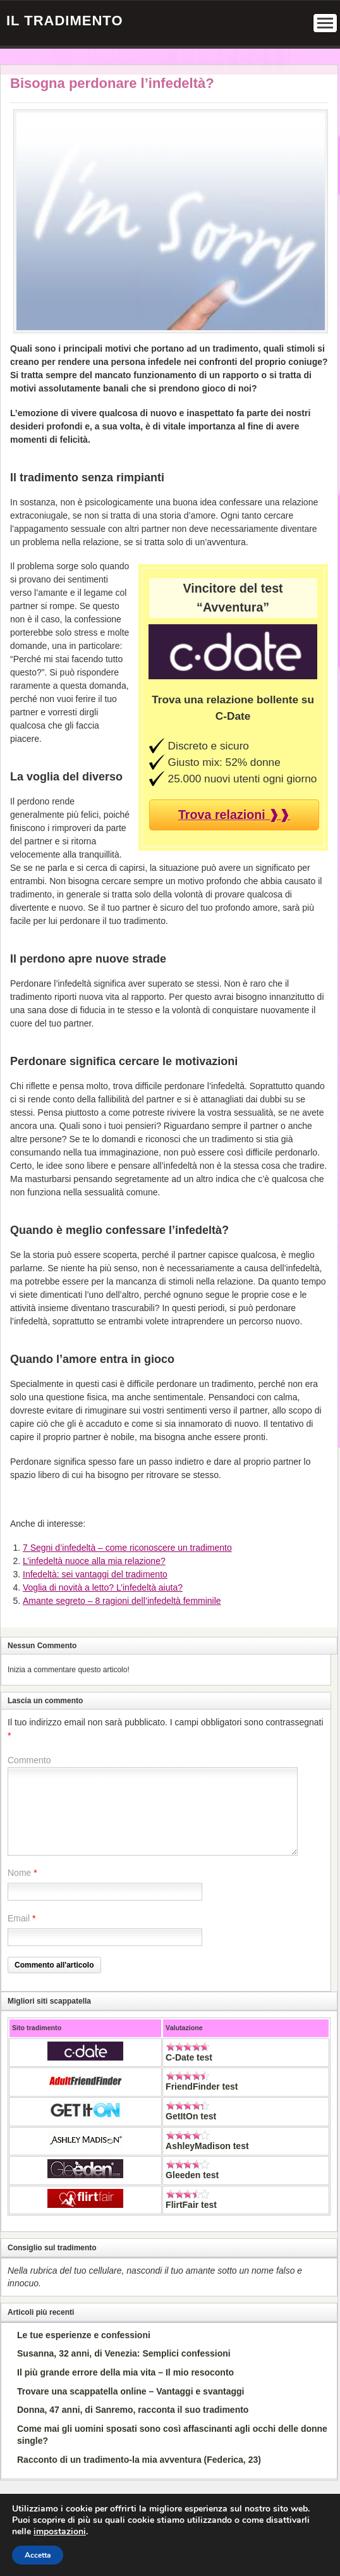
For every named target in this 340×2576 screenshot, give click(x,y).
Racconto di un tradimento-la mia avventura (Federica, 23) (139, 2460)
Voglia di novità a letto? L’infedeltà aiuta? (103, 1587)
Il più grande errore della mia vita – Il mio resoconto (125, 2372)
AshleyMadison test (207, 2146)
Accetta (38, 2555)
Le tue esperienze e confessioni (83, 2335)
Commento (29, 1760)
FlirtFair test (191, 2205)
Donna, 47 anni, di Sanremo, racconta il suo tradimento (132, 2410)
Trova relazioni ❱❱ (234, 815)
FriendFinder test (202, 2086)
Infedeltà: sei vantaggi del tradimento (95, 1574)
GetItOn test (191, 2116)
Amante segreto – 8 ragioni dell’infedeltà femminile (122, 1601)
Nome (19, 1873)
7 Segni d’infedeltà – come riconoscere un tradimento (127, 1548)
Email (19, 1918)
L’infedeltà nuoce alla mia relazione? (94, 1561)
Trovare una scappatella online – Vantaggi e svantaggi (130, 2391)
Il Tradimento (64, 20)
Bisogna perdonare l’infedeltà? (112, 83)
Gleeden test (192, 2175)
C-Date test (189, 2057)
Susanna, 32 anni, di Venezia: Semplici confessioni (124, 2353)
